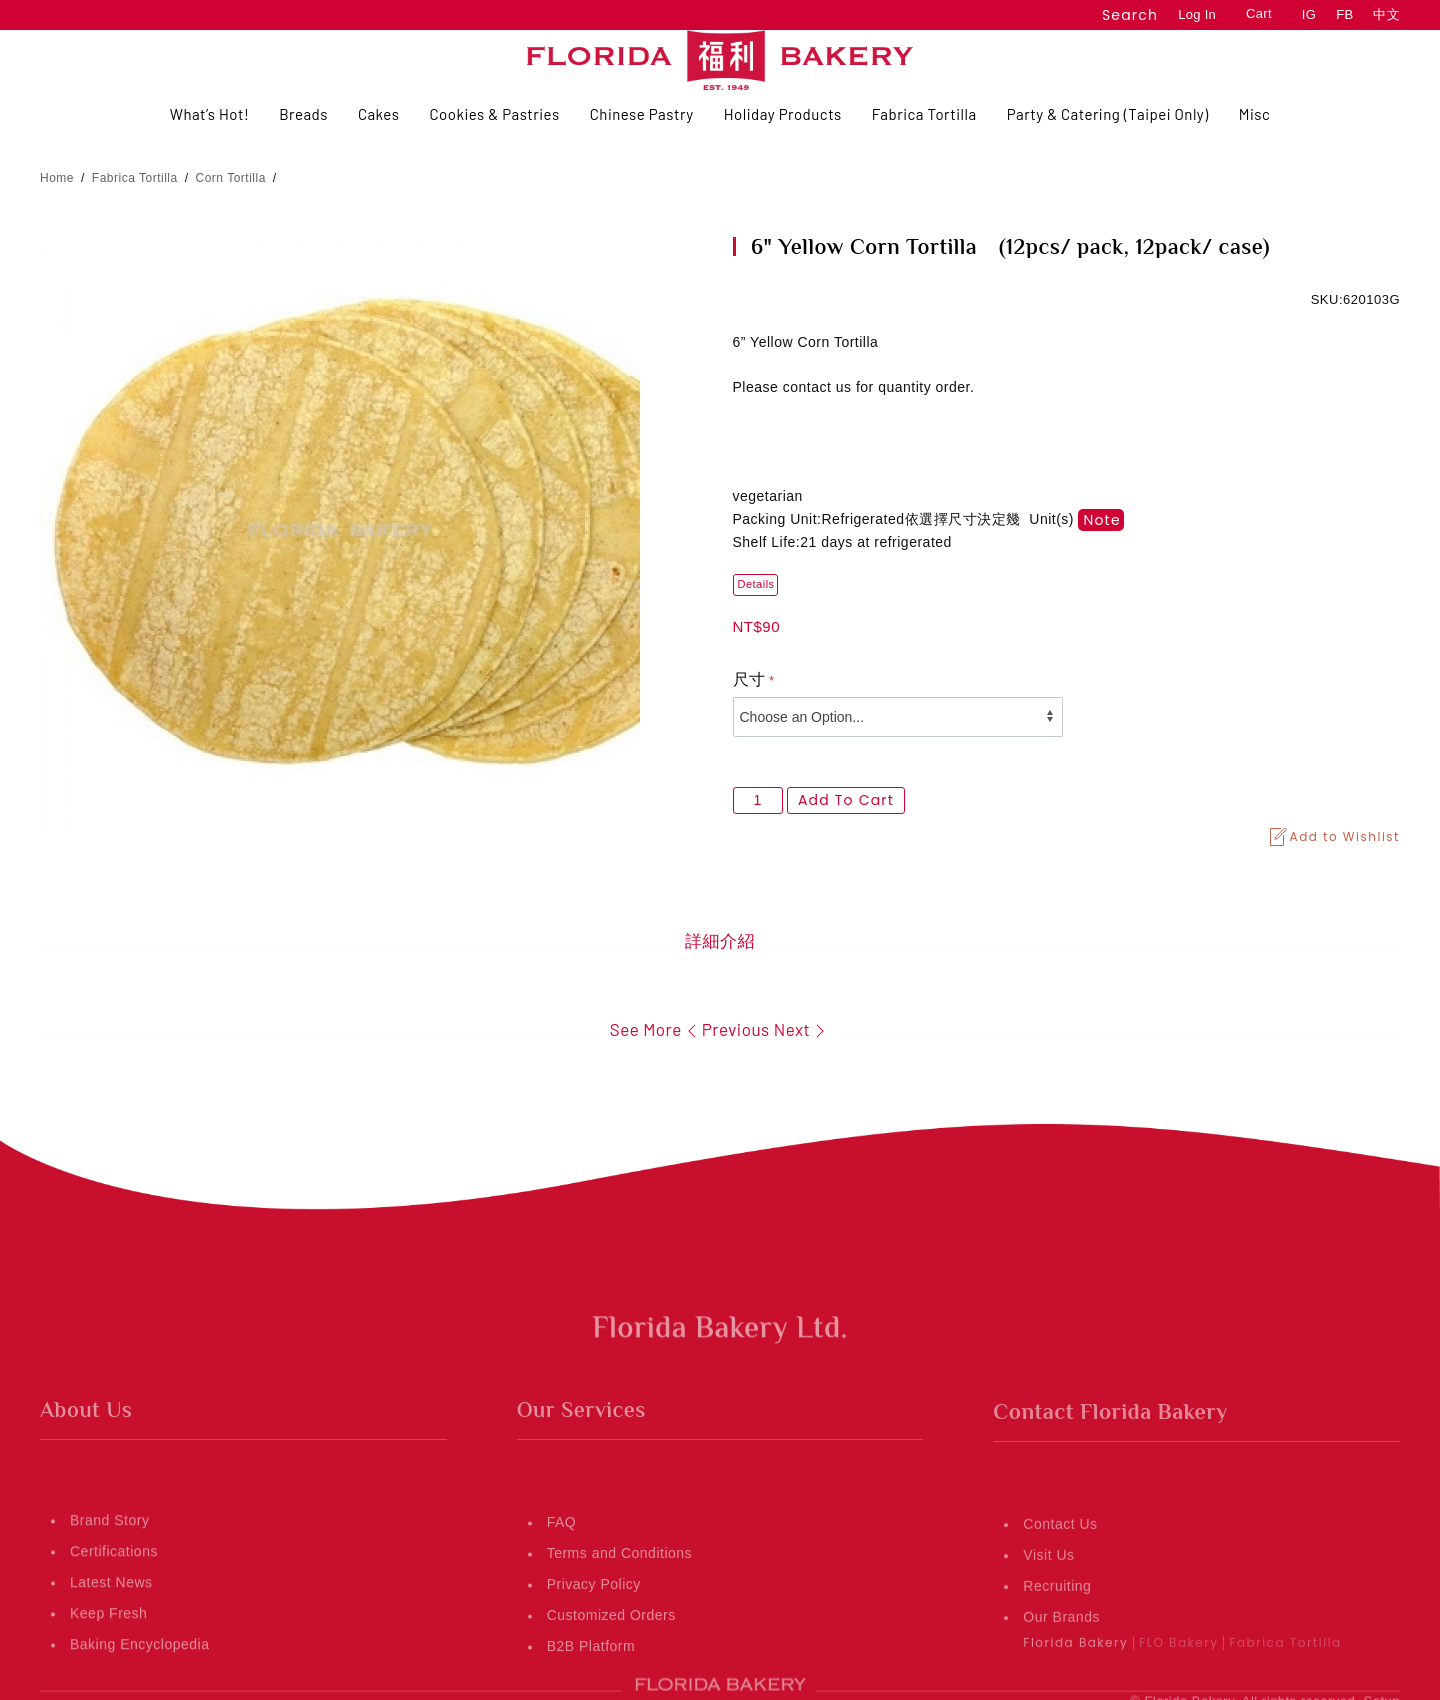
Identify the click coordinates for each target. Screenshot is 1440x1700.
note (1101, 520)
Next (802, 1029)
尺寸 (749, 679)
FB (1344, 14)
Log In (1197, 14)
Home (57, 178)
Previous (726, 1029)
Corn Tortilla (231, 178)
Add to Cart (846, 800)
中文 (1386, 14)
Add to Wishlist (1333, 837)
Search (1130, 15)
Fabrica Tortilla (135, 178)
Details (756, 584)
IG (1309, 14)
